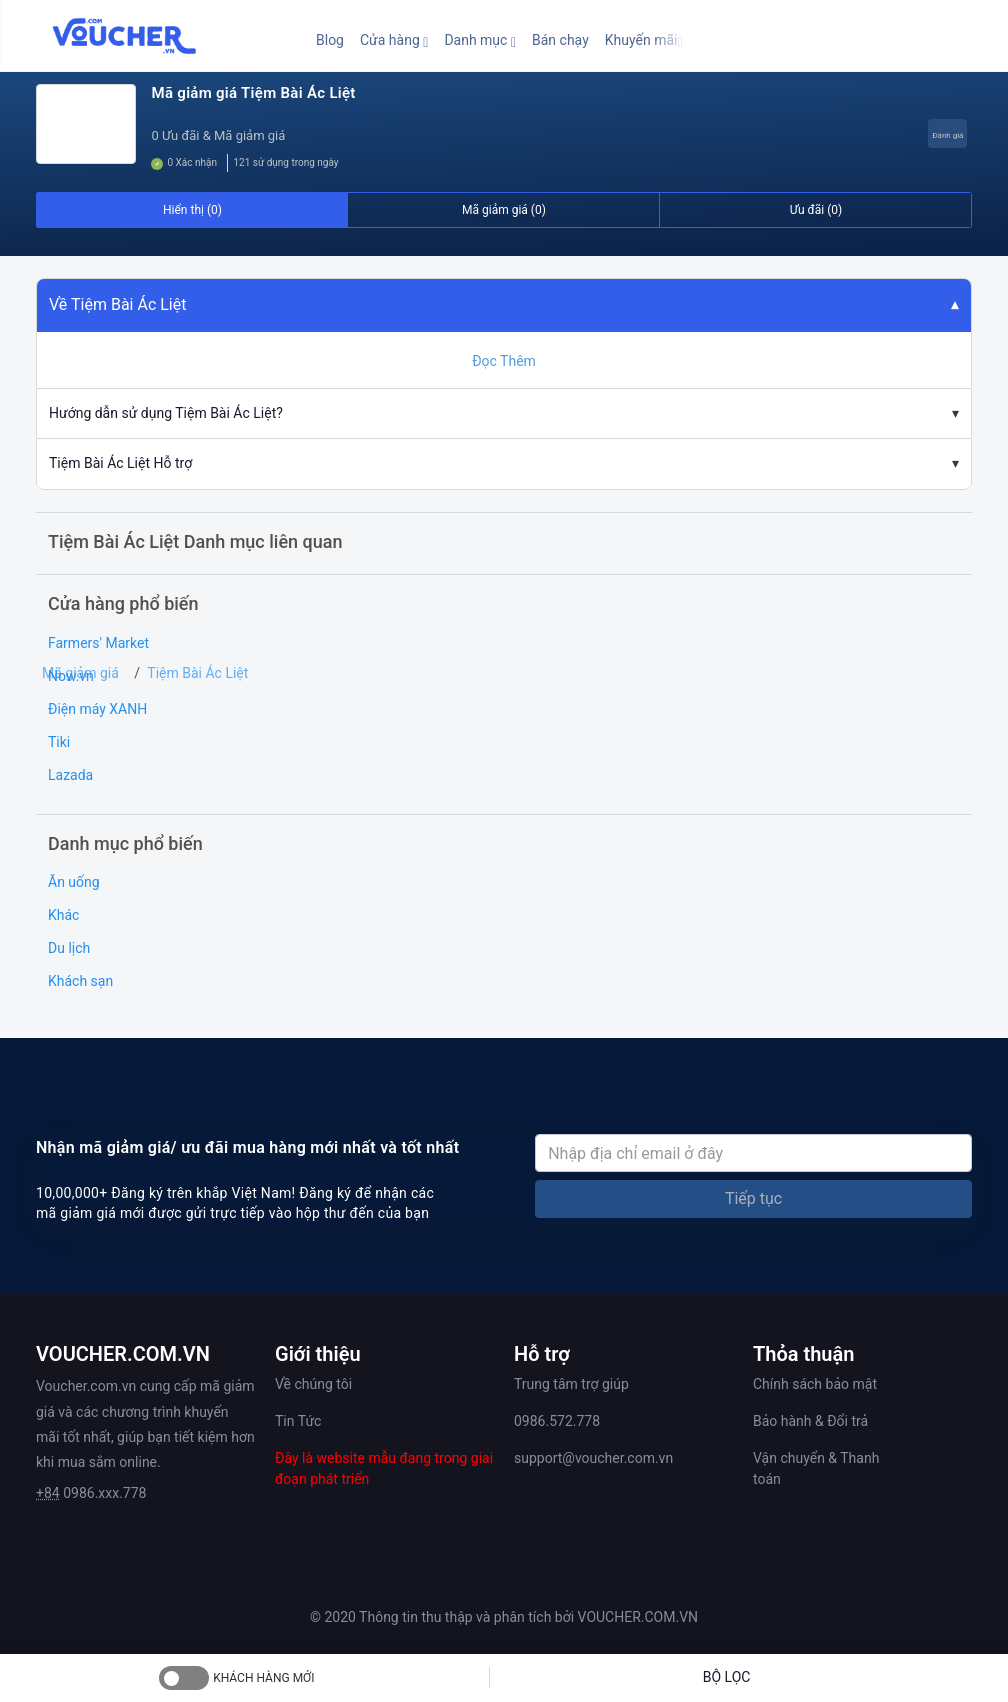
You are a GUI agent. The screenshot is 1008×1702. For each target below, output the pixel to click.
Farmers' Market (98, 643)
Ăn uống (74, 882)
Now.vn (71, 676)
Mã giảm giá (80, 673)
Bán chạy (560, 40)
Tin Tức (298, 1421)
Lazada (70, 775)
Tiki (59, 742)
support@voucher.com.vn (593, 1458)
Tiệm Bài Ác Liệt (197, 673)
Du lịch (69, 948)
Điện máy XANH (97, 709)
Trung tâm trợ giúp (571, 1384)
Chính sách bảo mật (815, 1384)
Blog (330, 40)
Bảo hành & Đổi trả (810, 1421)
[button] (394, 40)
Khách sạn (80, 981)
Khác (63, 915)
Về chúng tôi (313, 1384)
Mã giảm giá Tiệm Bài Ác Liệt (253, 93)
